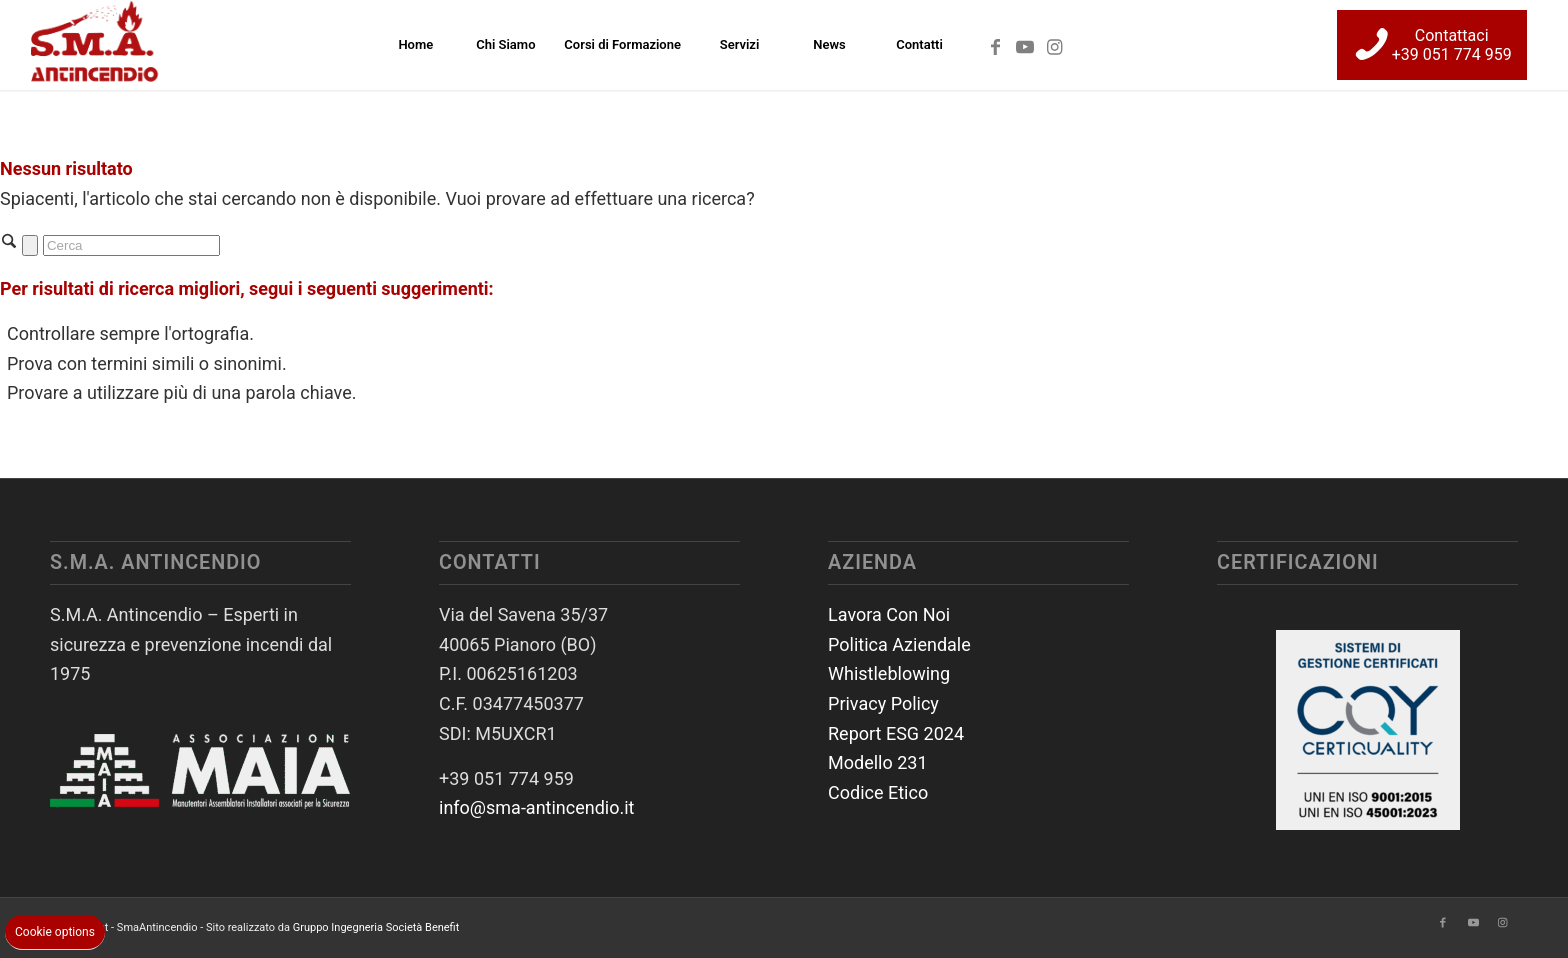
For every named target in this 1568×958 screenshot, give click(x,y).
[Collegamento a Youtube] (1025, 44)
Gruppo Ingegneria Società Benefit (376, 927)
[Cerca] (131, 245)
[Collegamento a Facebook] (995, 44)
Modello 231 (878, 762)
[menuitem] (415, 45)
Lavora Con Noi (889, 614)
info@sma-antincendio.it (537, 807)
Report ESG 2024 (896, 733)
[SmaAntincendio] (95, 45)
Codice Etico (878, 792)
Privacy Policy (883, 703)
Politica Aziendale (899, 644)
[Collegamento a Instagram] (1055, 44)
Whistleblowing (889, 673)
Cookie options (55, 932)
